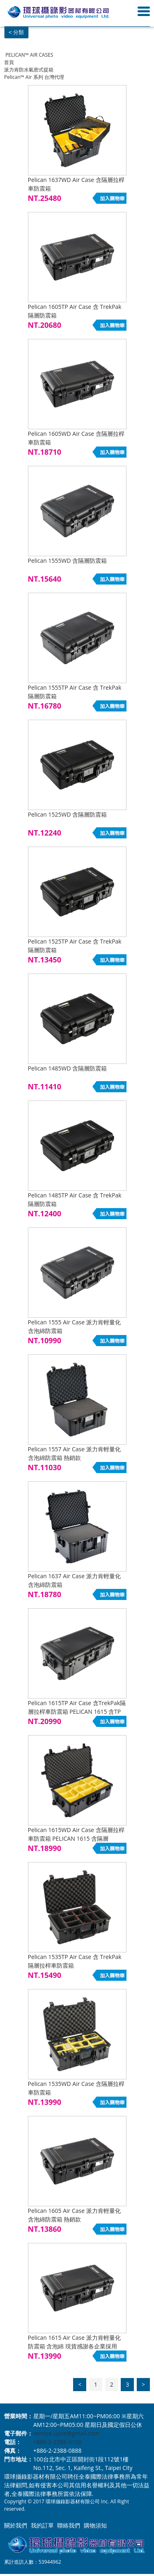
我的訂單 (42, 2525)
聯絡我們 (68, 2525)
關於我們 (15, 2525)
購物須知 (95, 2525)
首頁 (9, 62)
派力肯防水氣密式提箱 (28, 69)
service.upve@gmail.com (66, 2433)
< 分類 (16, 32)
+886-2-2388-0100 (57, 2442)
